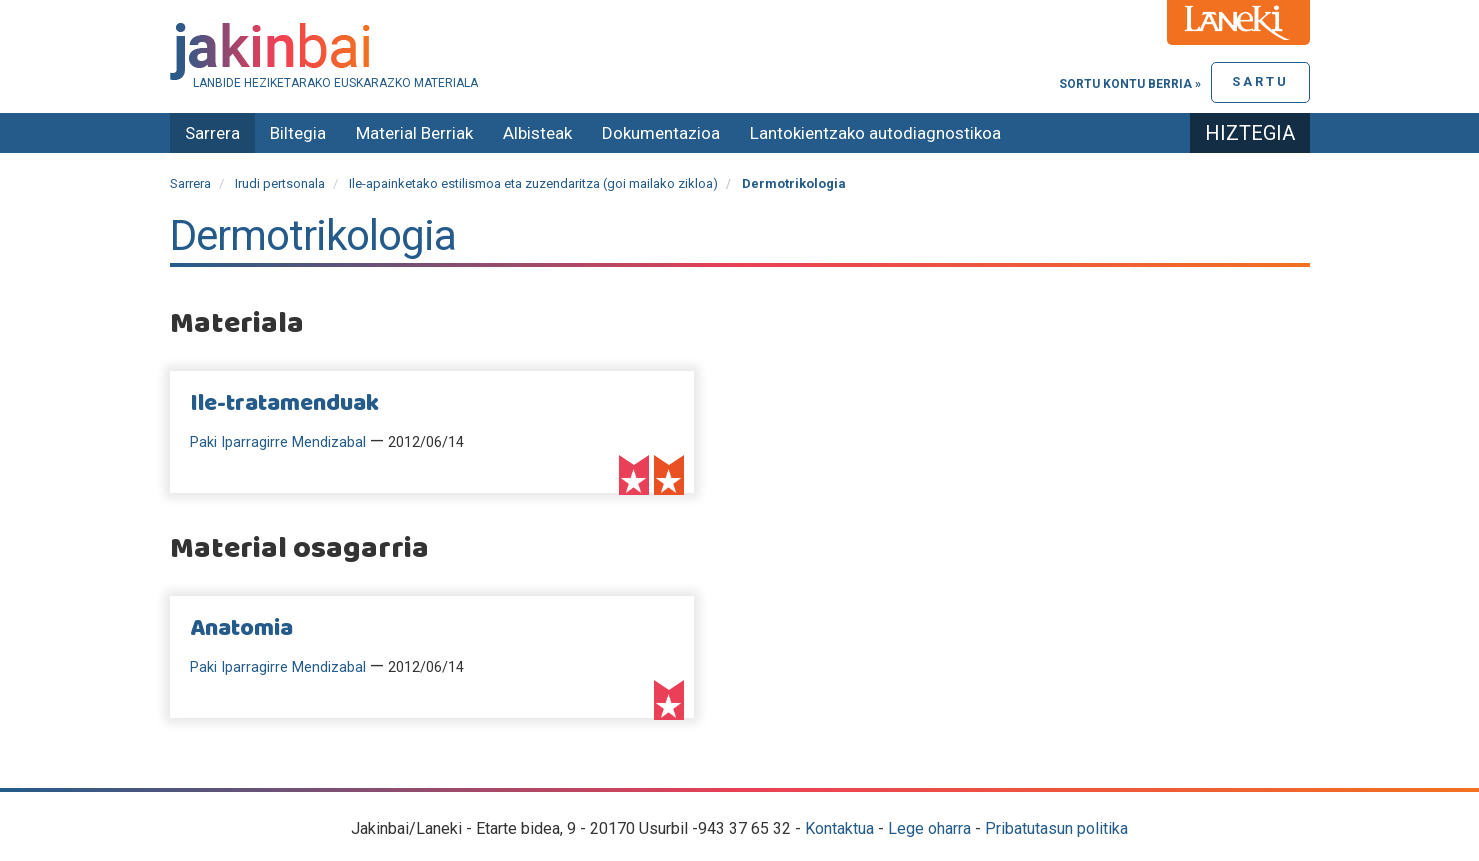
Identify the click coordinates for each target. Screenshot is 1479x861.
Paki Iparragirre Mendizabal (278, 442)
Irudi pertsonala (280, 183)
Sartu (1260, 81)
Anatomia (241, 629)
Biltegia (298, 133)
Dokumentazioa (661, 133)
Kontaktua (839, 828)
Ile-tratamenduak (284, 404)
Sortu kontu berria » (1130, 84)
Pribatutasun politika (1056, 828)
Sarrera (212, 133)
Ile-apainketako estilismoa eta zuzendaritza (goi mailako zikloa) (533, 183)
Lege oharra (929, 828)
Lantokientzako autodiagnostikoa (875, 133)
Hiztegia (1250, 133)
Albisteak (537, 133)
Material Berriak (414, 133)
